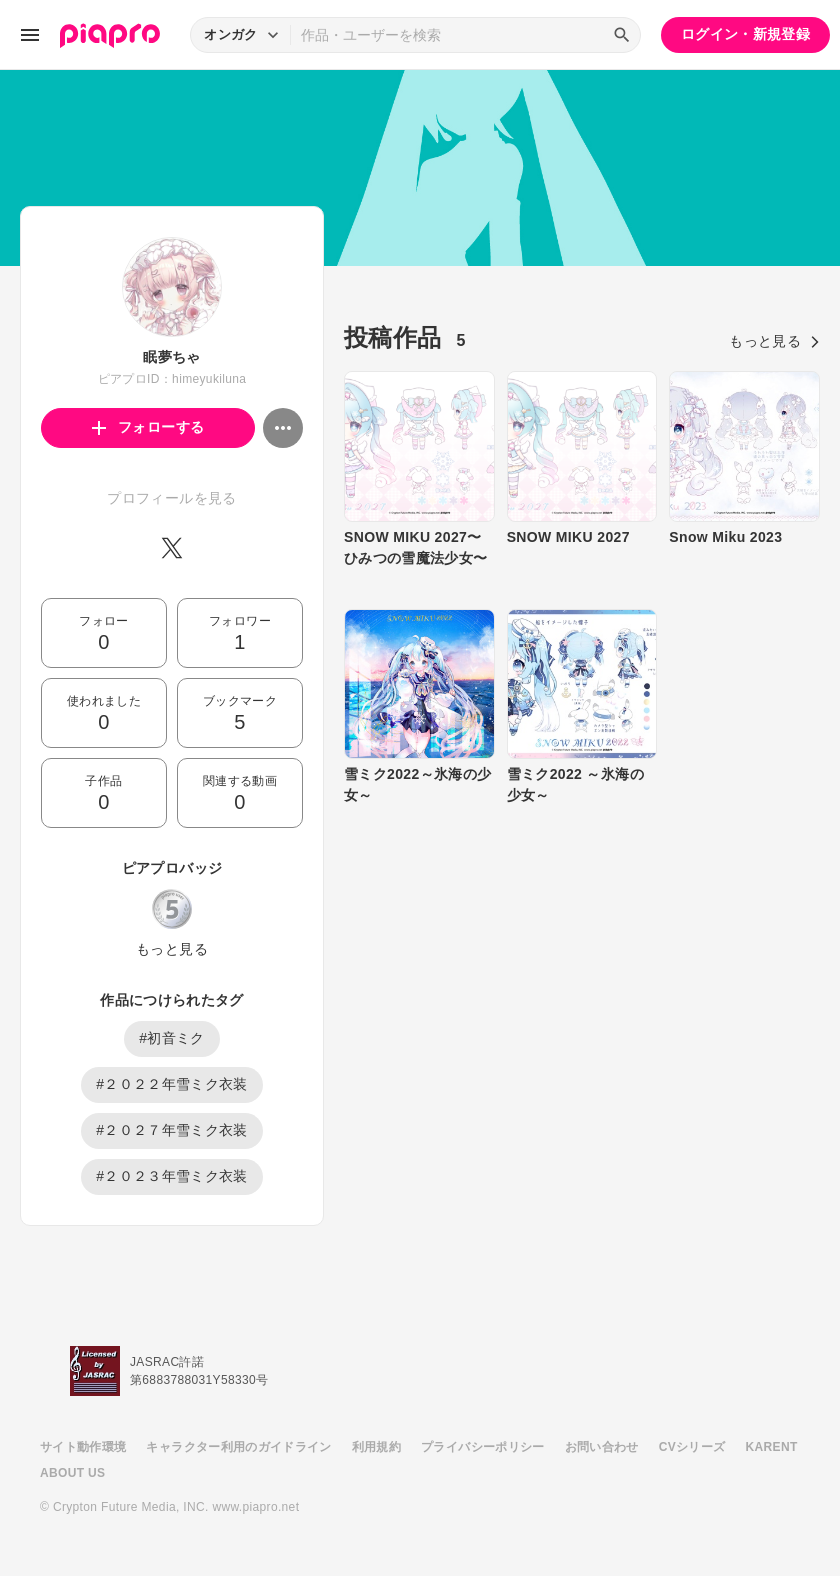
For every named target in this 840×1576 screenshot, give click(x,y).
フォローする (148, 427)
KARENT (772, 1447)
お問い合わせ (602, 1447)
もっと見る (172, 949)
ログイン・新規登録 (745, 34)
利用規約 (376, 1447)
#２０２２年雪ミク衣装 (172, 1084)
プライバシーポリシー (483, 1447)
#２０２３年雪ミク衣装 (172, 1176)
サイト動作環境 (83, 1447)
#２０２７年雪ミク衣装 (172, 1130)
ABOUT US (72, 1473)
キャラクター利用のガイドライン (238, 1447)
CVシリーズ (692, 1447)
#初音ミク (172, 1038)
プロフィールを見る (171, 498)
